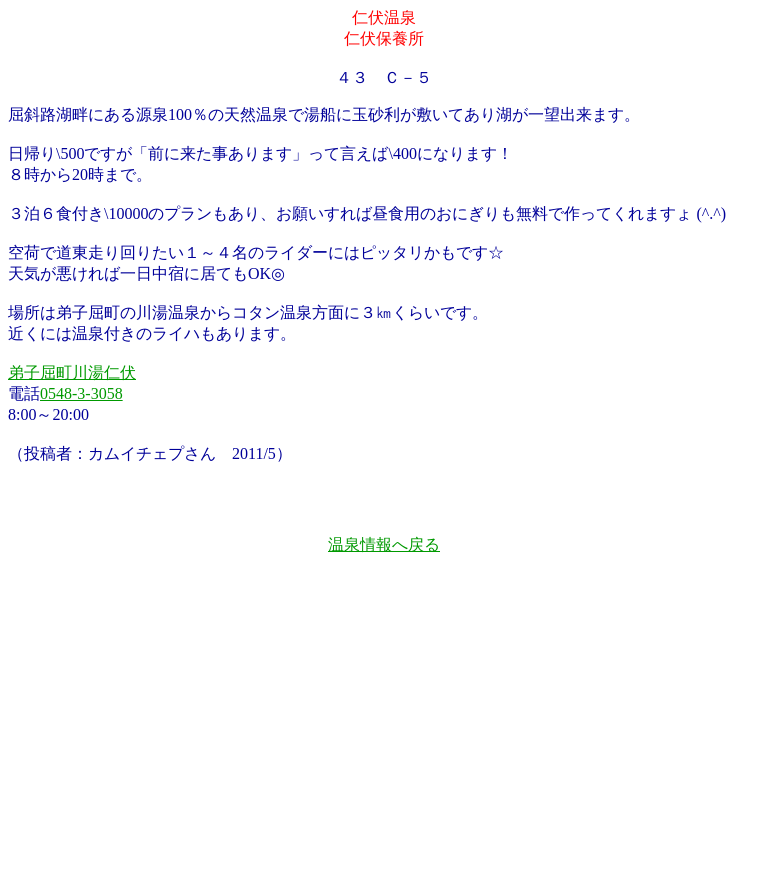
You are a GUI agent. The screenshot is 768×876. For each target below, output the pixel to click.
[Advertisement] (384, 735)
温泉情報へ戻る (384, 544)
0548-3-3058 (81, 393)
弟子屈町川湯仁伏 (72, 372)
